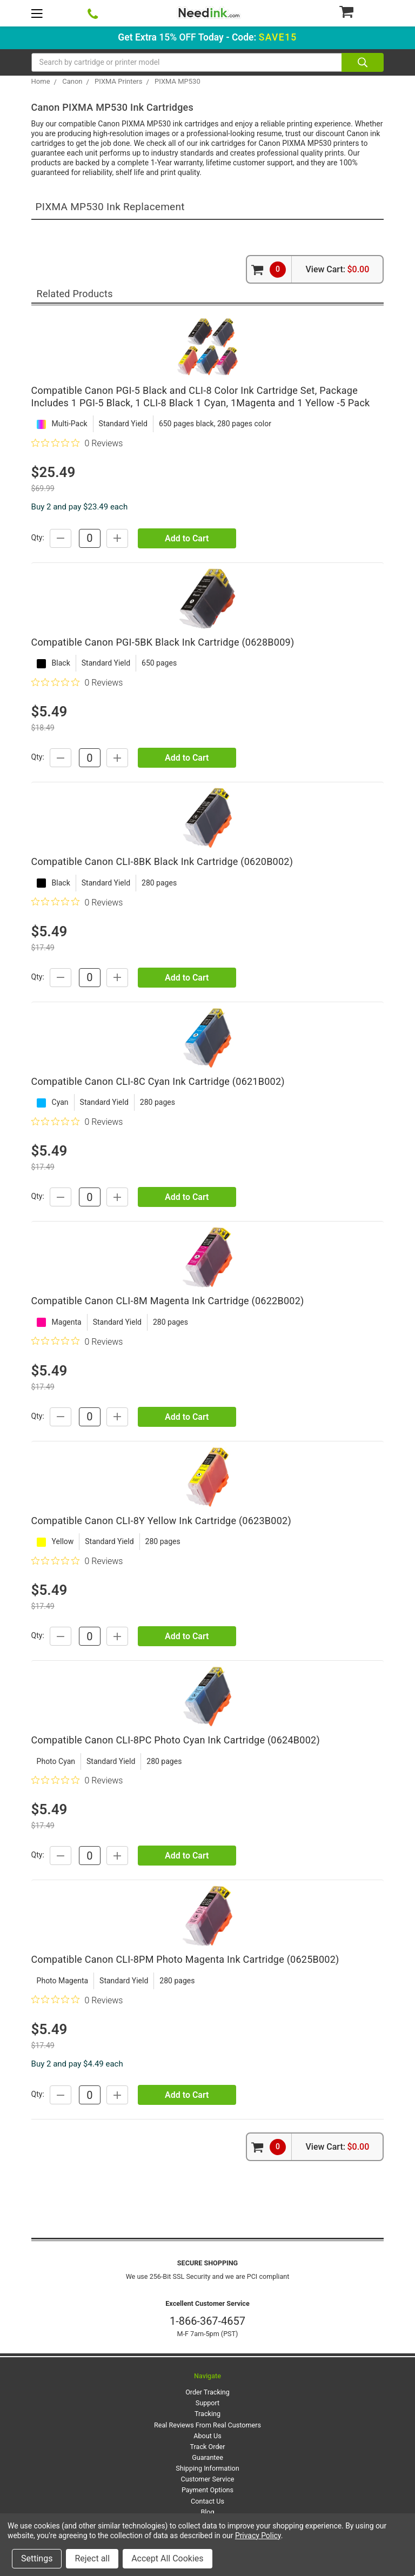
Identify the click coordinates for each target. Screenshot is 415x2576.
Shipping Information (207, 2468)
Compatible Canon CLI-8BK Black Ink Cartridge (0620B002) (162, 861)
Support (207, 2403)
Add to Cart (187, 538)
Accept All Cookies (167, 2558)
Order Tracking (207, 2392)
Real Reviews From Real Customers (207, 2425)
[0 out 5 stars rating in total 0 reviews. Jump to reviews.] (77, 443)
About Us (207, 2436)
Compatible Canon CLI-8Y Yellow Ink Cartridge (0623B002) (161, 1520)
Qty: (37, 537)
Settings (36, 2558)
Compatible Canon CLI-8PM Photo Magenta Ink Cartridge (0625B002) (185, 1959)
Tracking (207, 2414)
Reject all (92, 2558)
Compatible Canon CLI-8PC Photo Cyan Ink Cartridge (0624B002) (175, 1740)
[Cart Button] (361, 11)
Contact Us (207, 2501)
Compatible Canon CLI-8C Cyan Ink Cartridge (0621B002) (158, 1081)
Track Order (207, 2447)
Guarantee (207, 2457)
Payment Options (207, 2490)
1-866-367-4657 (207, 2321)
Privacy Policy (258, 2535)
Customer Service (208, 2479)
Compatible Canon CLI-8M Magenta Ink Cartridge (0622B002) (167, 1300)
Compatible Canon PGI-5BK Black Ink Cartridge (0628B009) (162, 642)
